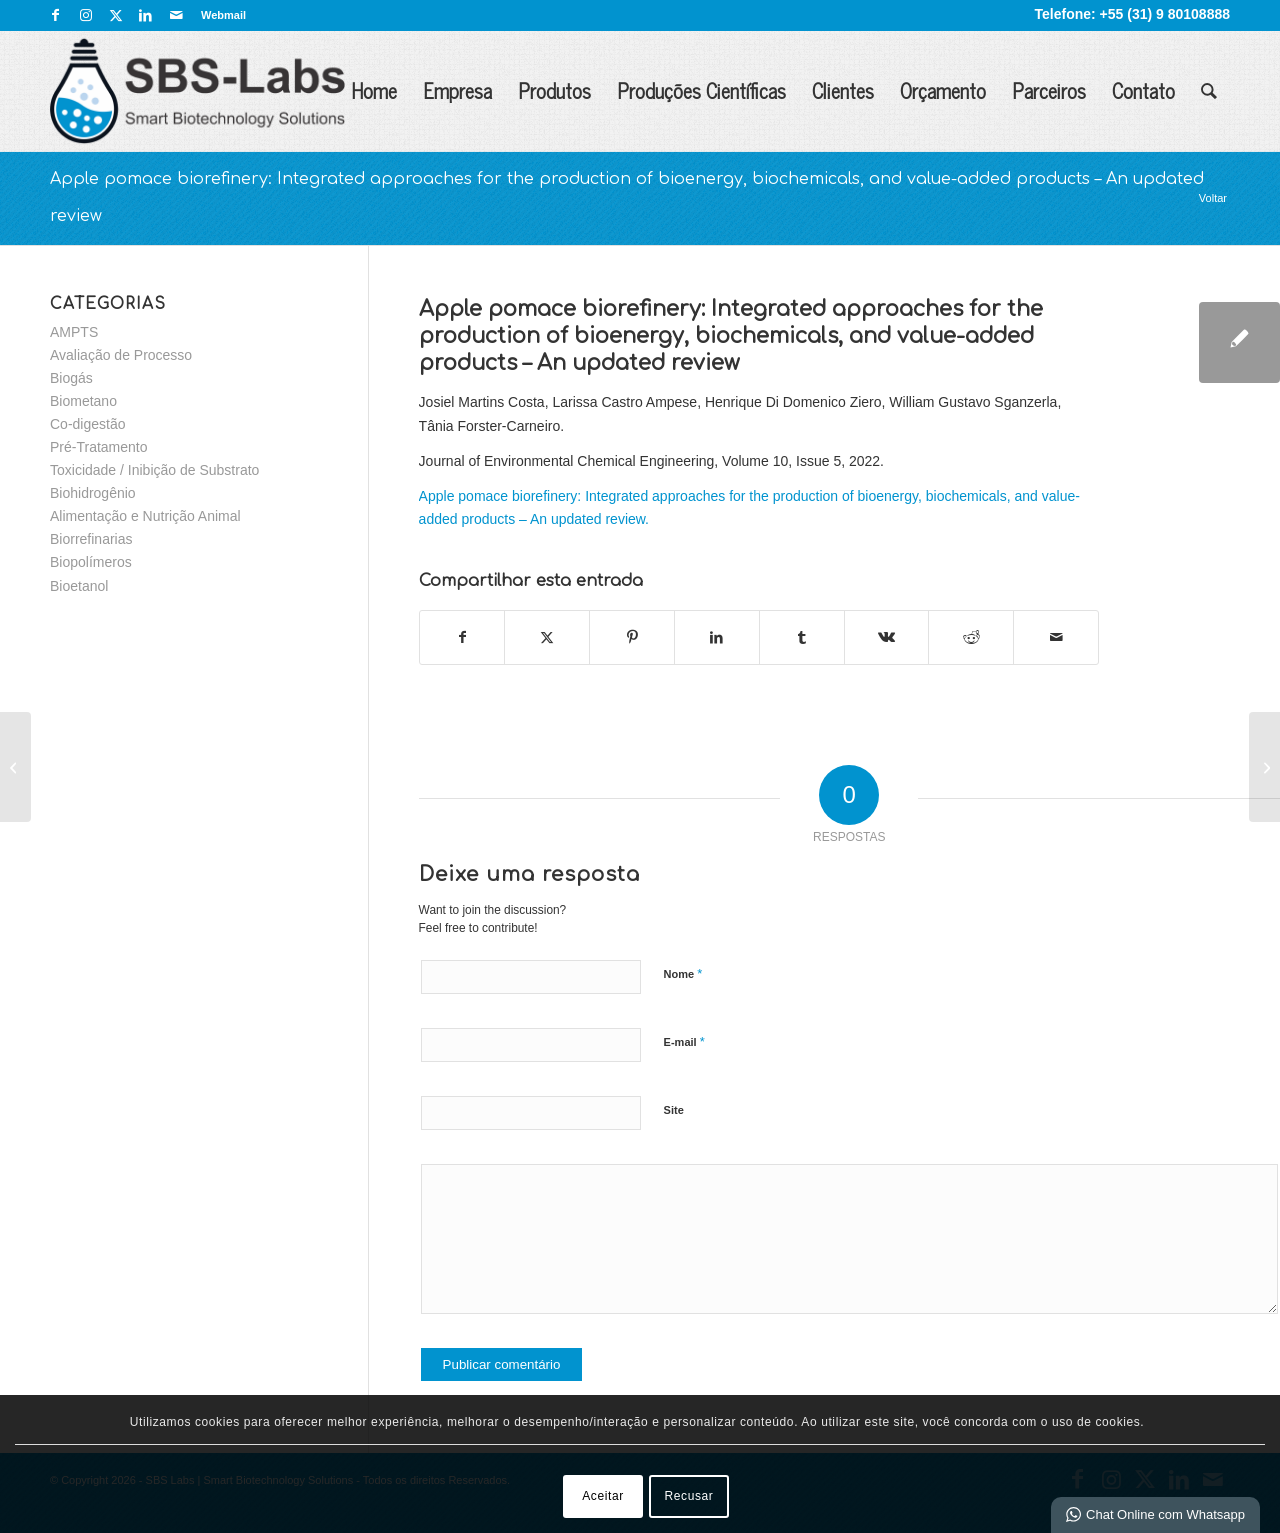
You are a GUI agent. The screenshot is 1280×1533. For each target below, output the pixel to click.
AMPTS (74, 332)
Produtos (554, 90)
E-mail (684, 1041)
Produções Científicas (701, 90)
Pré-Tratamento (99, 447)
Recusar (689, 1496)
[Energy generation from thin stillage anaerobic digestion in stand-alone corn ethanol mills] (1264, 767)
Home (374, 90)
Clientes (843, 90)
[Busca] (1209, 91)
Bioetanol (79, 586)
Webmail (223, 15)
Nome (683, 973)
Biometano (83, 401)
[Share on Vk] (887, 637)
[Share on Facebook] (462, 637)
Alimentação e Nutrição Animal (145, 516)
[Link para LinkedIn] (145, 15)
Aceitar (603, 1496)
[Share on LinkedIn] (717, 637)
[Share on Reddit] (971, 637)
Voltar (1213, 198)
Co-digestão (88, 424)
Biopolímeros (91, 562)
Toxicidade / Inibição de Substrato (154, 470)
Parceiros (1049, 90)
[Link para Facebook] (55, 15)
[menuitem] (218, 15)
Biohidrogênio (93, 493)
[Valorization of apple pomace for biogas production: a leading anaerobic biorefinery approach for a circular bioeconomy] (15, 767)
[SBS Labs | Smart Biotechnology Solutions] (197, 91)
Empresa (457, 90)
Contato (1143, 90)
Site (674, 1110)
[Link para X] (115, 15)
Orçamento (943, 90)
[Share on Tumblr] (802, 637)
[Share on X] (547, 637)
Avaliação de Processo (121, 355)
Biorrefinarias (91, 539)
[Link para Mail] (176, 15)
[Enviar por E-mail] (1056, 637)
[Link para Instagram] (85, 15)
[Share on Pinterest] (632, 637)
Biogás (71, 378)
